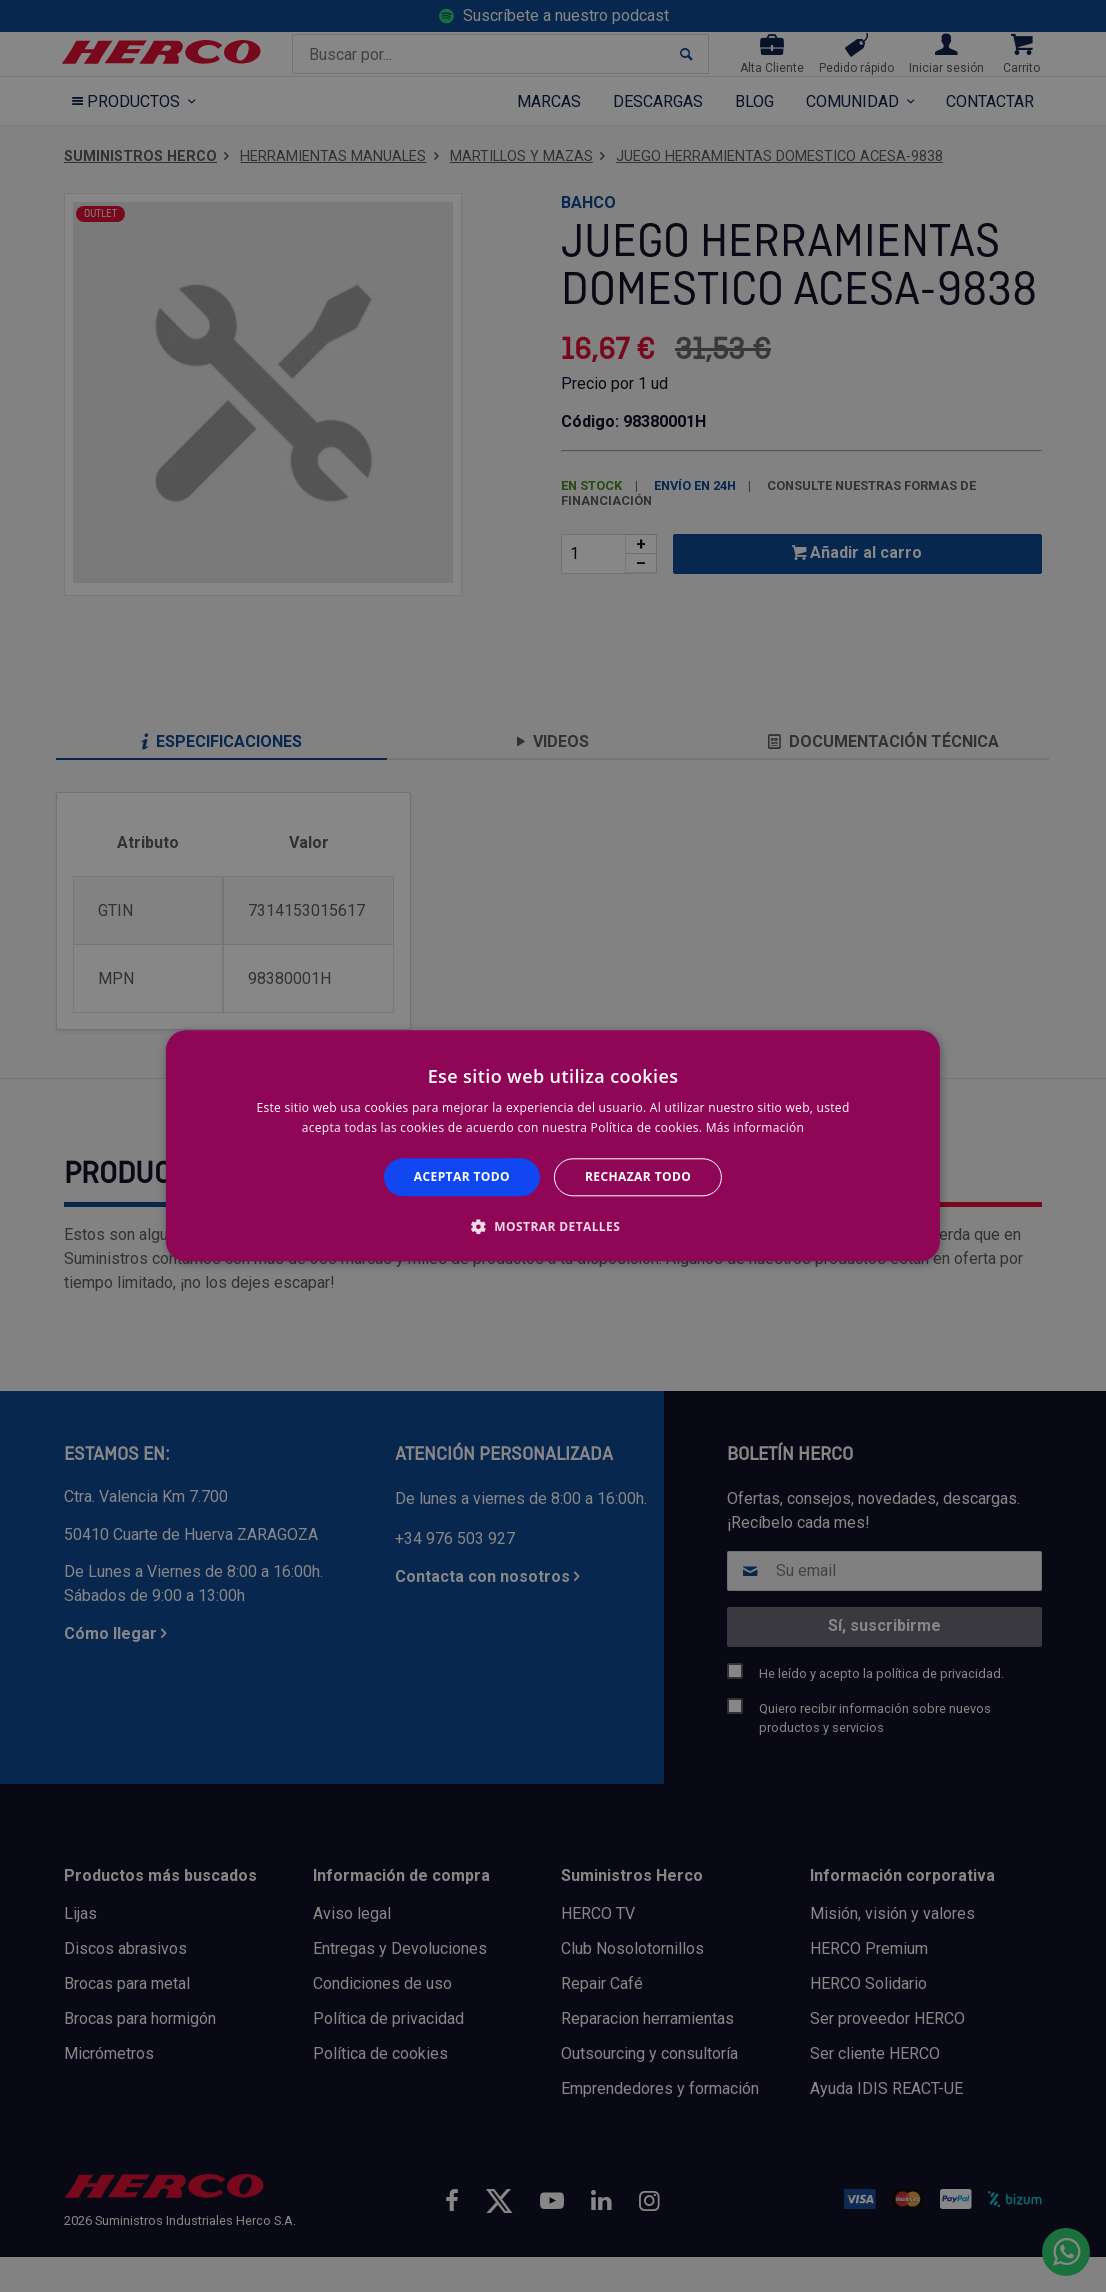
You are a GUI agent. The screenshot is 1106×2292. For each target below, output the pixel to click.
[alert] (553, 1146)
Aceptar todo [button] (462, 1176)
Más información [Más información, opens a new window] (755, 1128)
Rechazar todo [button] (638, 1176)
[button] (553, 1227)
